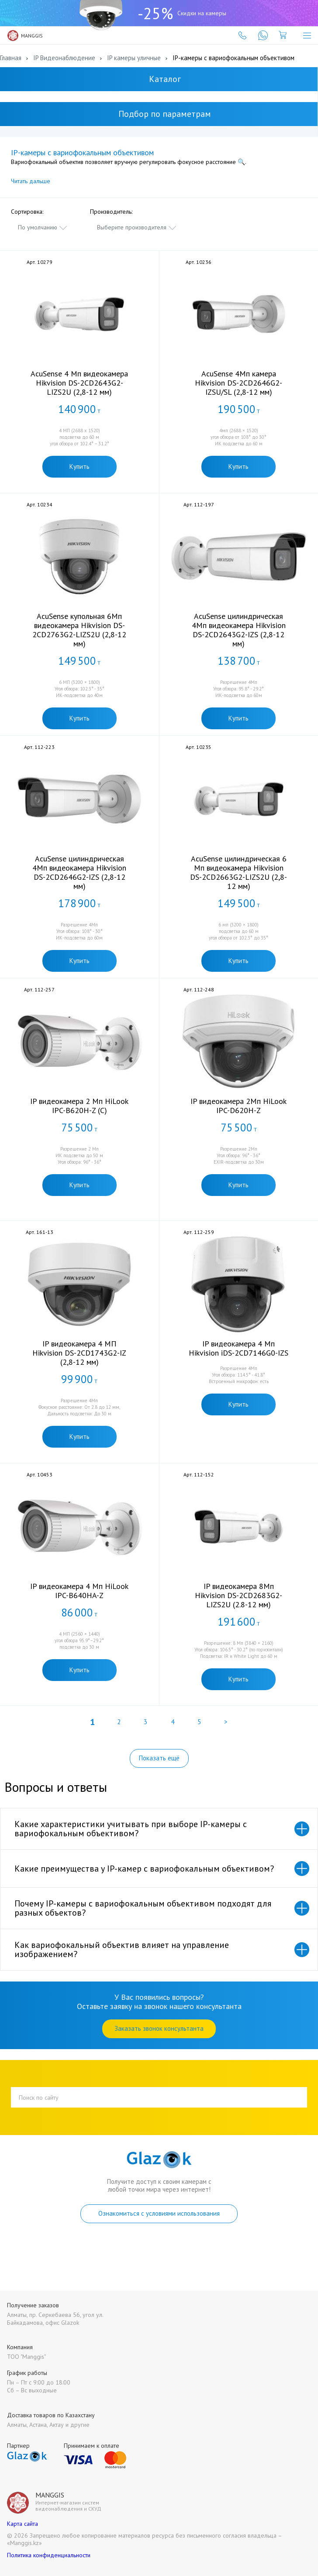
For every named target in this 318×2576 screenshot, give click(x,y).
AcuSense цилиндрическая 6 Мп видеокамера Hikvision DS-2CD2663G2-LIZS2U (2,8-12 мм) (238, 872)
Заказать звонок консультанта (159, 2028)
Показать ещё (159, 1758)
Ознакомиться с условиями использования (159, 2213)
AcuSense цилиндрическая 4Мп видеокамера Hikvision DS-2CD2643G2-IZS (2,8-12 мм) (239, 630)
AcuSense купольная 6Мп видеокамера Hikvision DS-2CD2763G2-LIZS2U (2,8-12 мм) (79, 630)
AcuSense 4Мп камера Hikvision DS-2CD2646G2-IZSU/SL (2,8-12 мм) (238, 383)
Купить (79, 466)
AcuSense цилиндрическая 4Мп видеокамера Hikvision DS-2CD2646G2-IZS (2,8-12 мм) (79, 872)
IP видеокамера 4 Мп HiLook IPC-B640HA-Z (79, 1590)
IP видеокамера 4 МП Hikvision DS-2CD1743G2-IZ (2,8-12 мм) (79, 1353)
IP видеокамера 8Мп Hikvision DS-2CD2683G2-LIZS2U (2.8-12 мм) (238, 1595)
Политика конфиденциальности (48, 2555)
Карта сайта (22, 2524)
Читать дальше (30, 181)
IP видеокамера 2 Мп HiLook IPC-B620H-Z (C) (79, 1105)
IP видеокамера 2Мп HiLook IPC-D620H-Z (238, 1105)
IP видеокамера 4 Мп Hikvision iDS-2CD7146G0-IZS (238, 1348)
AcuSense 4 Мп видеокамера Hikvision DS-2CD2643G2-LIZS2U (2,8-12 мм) (79, 383)
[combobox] (43, 227)
